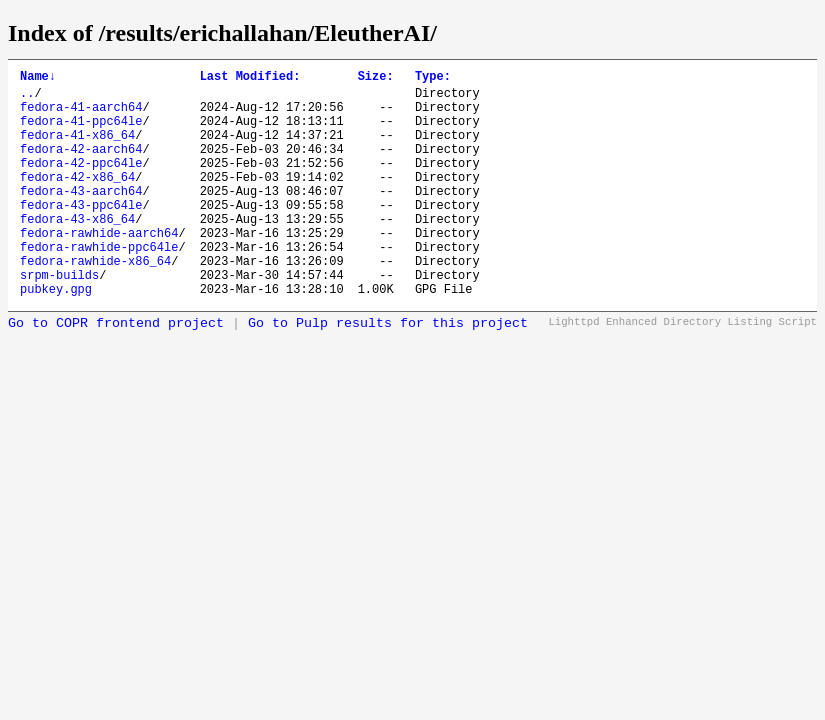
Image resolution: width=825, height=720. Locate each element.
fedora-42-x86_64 (77, 200)
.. (27, 98)
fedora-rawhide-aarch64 (99, 268)
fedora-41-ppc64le (81, 132)
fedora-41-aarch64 (81, 115)
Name (38, 78)
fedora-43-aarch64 (81, 217)
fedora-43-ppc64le (81, 234)
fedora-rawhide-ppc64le (99, 285)
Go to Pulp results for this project (388, 371)
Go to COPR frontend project (116, 371)
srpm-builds (59, 319)
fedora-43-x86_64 (77, 251)
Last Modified (250, 78)
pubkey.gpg (56, 336)
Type (433, 78)
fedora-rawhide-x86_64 (95, 302)
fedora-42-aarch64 (81, 166)
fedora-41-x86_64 (77, 149)
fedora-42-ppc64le (81, 183)
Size (376, 78)
